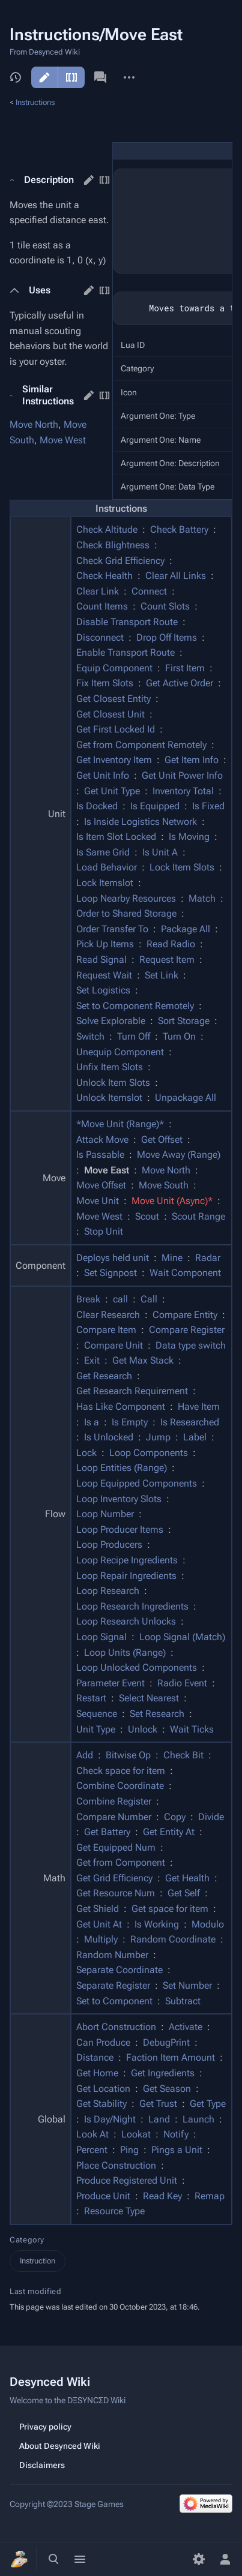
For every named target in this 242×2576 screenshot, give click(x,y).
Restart (91, 1698)
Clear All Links (175, 575)
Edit (44, 77)
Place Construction (116, 2165)
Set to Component (114, 2001)
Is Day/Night (110, 2119)
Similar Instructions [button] (48, 395)
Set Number (187, 1985)
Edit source (71, 77)
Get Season (167, 2088)
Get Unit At (99, 1924)
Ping (129, 2149)
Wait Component (185, 1272)
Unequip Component (120, 1052)
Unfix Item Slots (109, 1067)
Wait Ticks (192, 1729)
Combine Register (113, 1801)
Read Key (162, 2196)
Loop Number (105, 1514)
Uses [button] (39, 290)
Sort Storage (184, 1020)
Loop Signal (101, 1637)
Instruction (37, 2260)
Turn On (179, 1036)
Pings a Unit (176, 2149)
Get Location (103, 2088)
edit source (104, 180)
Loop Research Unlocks (126, 1621)
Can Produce (103, 2042)
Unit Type (95, 1729)
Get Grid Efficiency (114, 1878)
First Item (185, 668)
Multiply (101, 1939)
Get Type (208, 2103)
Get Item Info (192, 759)
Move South (164, 1185)
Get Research (104, 1376)
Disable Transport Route (127, 622)
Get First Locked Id (115, 729)
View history (16, 77)
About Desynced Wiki (59, 2446)
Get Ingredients (163, 2073)
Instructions (35, 102)
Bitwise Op (128, 1755)
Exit (92, 1360)
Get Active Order (179, 683)
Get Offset (162, 1139)
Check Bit (183, 1755)
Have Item (199, 1406)
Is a (91, 1422)
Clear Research (108, 1314)
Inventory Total (183, 791)
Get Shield (97, 1908)
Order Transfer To (112, 929)
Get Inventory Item (114, 759)
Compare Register (187, 1329)
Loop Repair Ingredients (126, 1575)
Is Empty (130, 1422)
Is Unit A (160, 852)
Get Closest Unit (110, 714)
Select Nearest (149, 1698)
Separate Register (113, 1985)
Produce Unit (103, 2196)
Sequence (96, 1713)
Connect (149, 591)
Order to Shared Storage (126, 913)
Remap (210, 2196)
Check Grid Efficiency (120, 560)
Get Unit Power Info (182, 775)
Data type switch (191, 1345)
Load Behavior (106, 867)
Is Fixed (208, 806)
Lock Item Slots (182, 867)
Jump (158, 1437)
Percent (91, 2149)
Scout (147, 1216)
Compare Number (113, 1817)
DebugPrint (166, 2042)
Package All (185, 929)
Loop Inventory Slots (119, 1499)
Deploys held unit (112, 1257)
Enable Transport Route (125, 652)
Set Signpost (110, 1272)
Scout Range (198, 1216)
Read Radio (171, 944)
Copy (175, 1817)
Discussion (100, 77)
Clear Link (97, 591)
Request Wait (104, 975)
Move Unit (97, 1200)
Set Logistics (103, 990)
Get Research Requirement (132, 1391)
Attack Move (102, 1139)
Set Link (161, 975)
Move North (34, 424)
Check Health (104, 575)
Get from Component (120, 1862)
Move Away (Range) (178, 1154)
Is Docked (97, 806)
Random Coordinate (173, 1939)
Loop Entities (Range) (121, 1467)
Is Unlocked (108, 1437)
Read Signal (101, 959)
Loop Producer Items (119, 1529)
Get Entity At (169, 1832)
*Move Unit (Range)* (120, 1124)
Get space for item (170, 1908)
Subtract (183, 2001)
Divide (211, 1817)
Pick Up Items (105, 944)
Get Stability (101, 2103)
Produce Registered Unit (126, 2180)
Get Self (184, 1893)
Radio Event (182, 1683)
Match (202, 898)
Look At (92, 2134)
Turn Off (133, 1036)
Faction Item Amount (170, 2057)
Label (195, 1437)
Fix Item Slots (104, 683)
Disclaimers (42, 2465)
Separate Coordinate (119, 1969)
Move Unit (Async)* (172, 1200)
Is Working (157, 1924)
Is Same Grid (103, 852)
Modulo (208, 1924)
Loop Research (107, 1590)
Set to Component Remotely (135, 1005)
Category (27, 2239)
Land (159, 2119)
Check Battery (179, 529)
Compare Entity (185, 1314)
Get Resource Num (115, 1893)
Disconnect (100, 637)
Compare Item (106, 1329)
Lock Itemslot (104, 882)
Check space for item (120, 1770)
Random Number (112, 1954)
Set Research (157, 1713)
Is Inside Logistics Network (140, 821)
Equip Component (114, 668)
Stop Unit (103, 1231)
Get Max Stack (143, 1360)
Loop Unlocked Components (136, 1667)
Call (149, 1299)
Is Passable (100, 1154)
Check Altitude (107, 529)
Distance (94, 2057)
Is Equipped (155, 806)
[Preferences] (199, 2559)
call (120, 1299)
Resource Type (114, 2211)
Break (88, 1299)
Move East (106, 1170)
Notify (176, 2134)
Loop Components (148, 1452)
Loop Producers (109, 1544)
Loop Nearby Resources (126, 898)
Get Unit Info (102, 775)
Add (84, 1755)
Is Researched (189, 1422)
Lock (86, 1452)
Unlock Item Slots (113, 1082)
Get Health (187, 1878)
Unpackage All (185, 1097)
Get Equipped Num (116, 1847)
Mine (172, 1257)
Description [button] (49, 179)
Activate (185, 2026)
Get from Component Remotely (141, 744)
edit (89, 180)
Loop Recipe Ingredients (127, 1560)
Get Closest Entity (113, 698)
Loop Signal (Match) (182, 1637)
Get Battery (107, 1832)
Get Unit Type (112, 791)
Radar (207, 1257)
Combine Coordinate (120, 1785)
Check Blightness (113, 545)
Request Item (167, 959)
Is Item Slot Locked (116, 836)
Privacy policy (45, 2426)
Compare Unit (113, 1345)
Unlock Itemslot (109, 1097)
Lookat (136, 2134)
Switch (90, 1036)
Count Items (102, 606)
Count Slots (165, 606)
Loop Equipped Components (136, 1483)
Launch (198, 2119)
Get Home (97, 2073)
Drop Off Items (166, 637)
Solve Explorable (110, 1020)
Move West (63, 440)
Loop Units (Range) (125, 1652)
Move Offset (101, 1185)
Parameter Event (110, 1683)
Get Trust (158, 2103)
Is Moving (189, 836)
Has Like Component (120, 1406)
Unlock (142, 1729)
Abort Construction (116, 2026)
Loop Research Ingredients (132, 1606)
